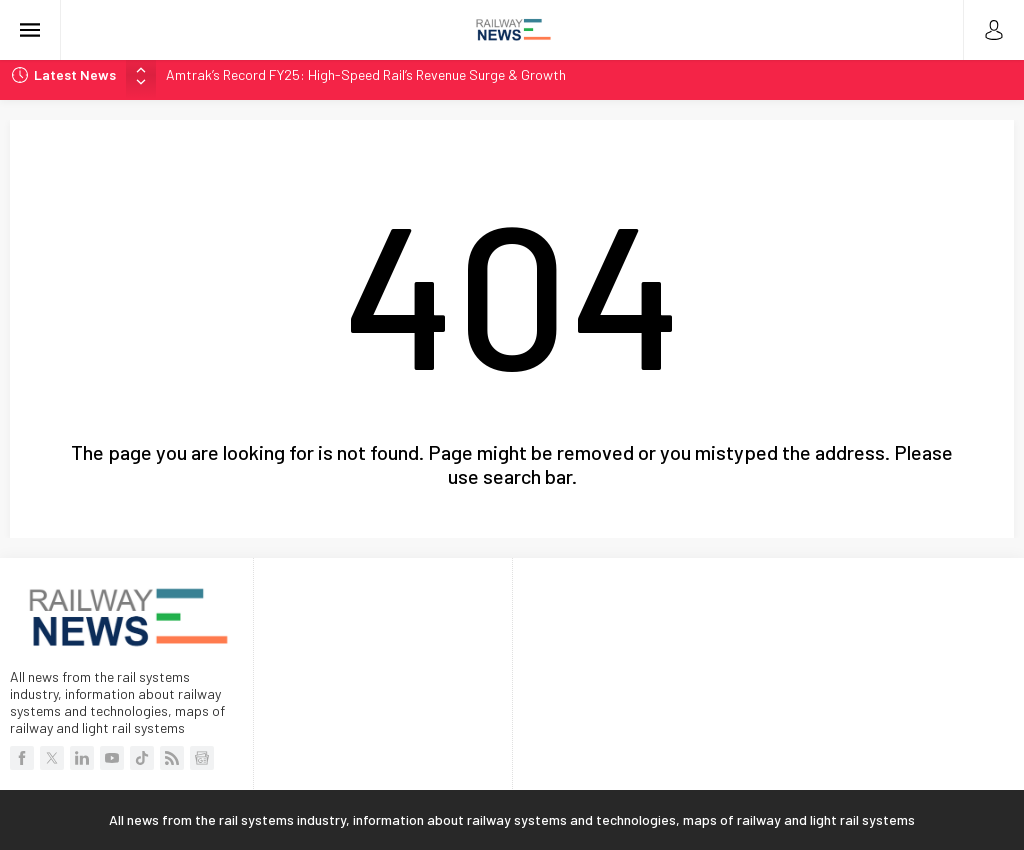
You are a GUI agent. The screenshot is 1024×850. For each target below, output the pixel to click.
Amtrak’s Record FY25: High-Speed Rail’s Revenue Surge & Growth (366, 74)
